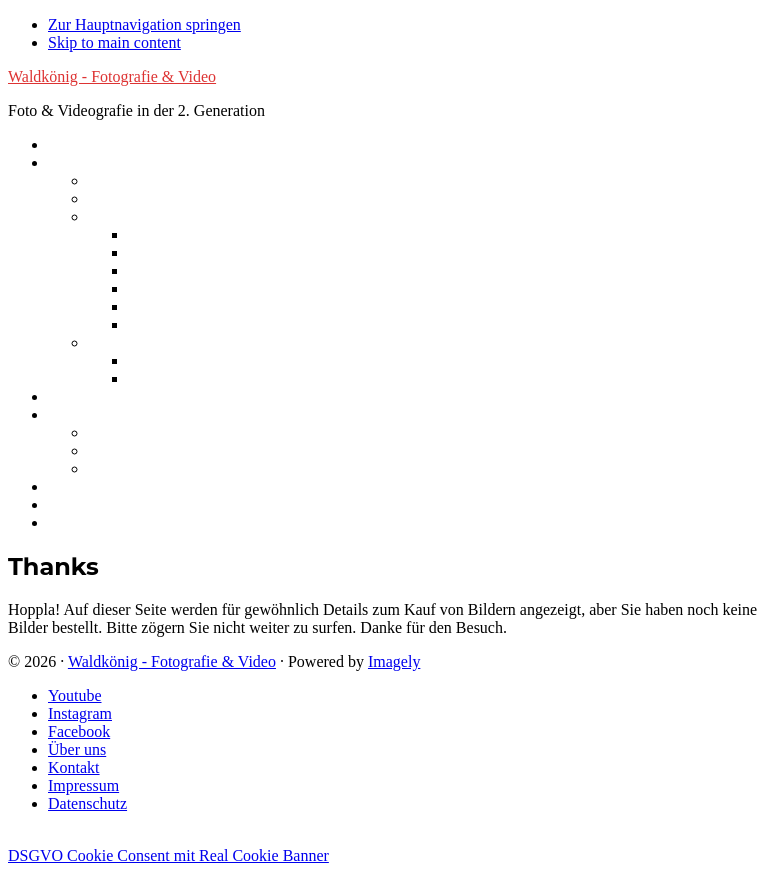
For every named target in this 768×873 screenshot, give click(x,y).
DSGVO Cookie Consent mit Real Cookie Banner (168, 855)
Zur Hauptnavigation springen (144, 24)
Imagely (394, 661)
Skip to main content (114, 42)
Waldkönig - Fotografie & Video (112, 76)
